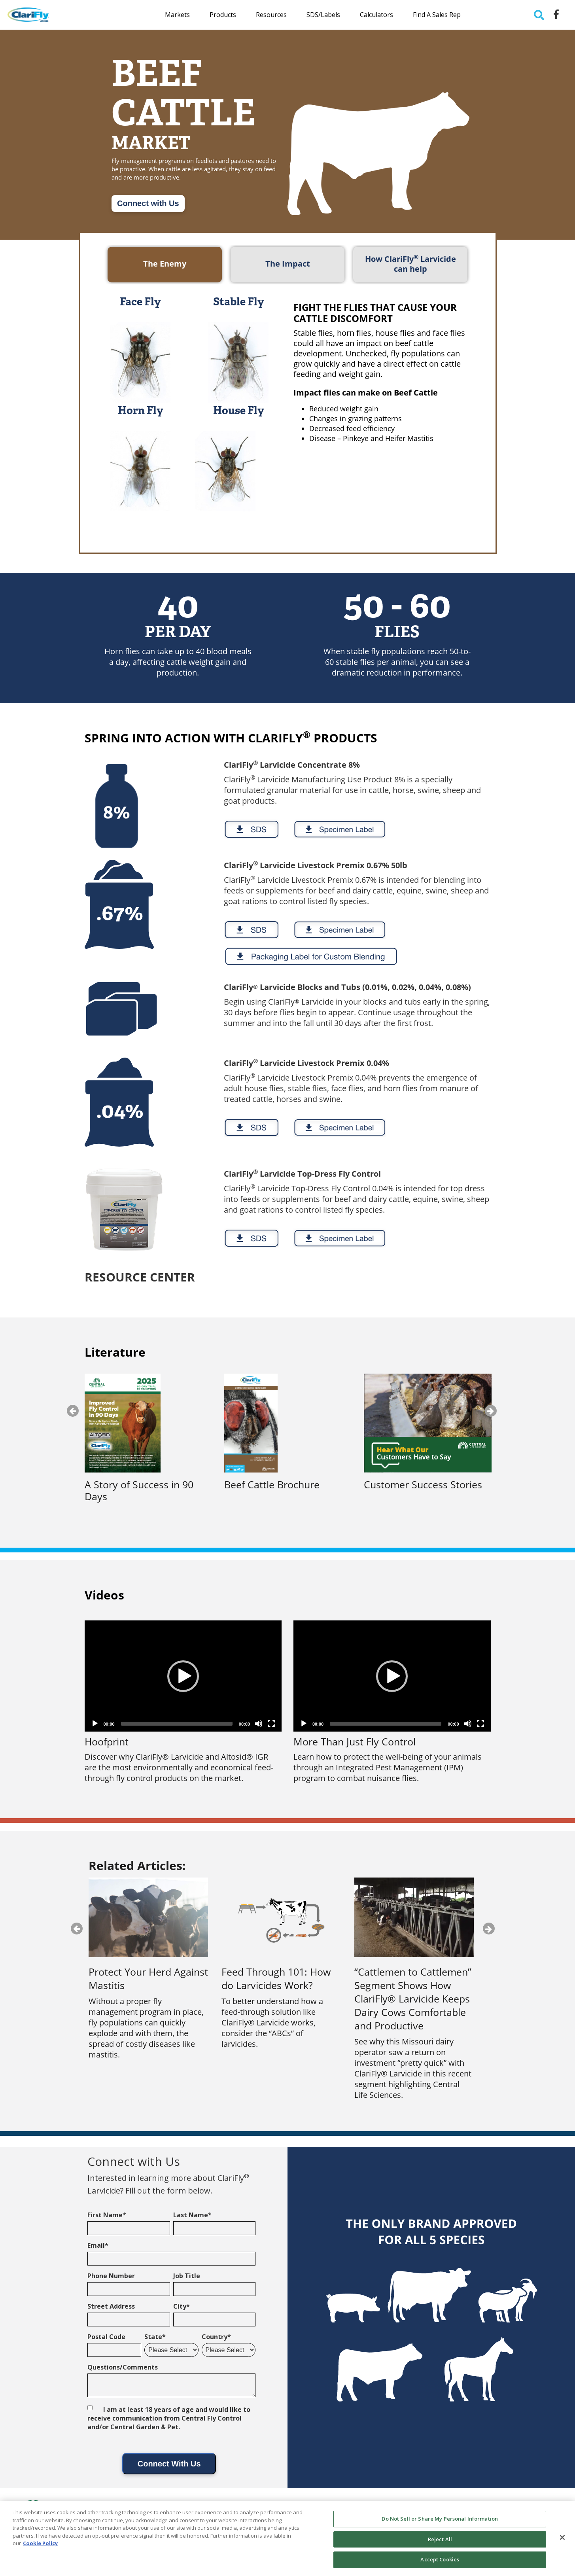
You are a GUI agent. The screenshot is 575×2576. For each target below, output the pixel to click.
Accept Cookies (439, 2559)
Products (223, 14)
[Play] (95, 1724)
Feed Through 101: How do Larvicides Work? (276, 1978)
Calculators (376, 14)
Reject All (440, 2539)
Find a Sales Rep (437, 14)
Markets (177, 14)
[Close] (562, 2537)
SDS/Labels (323, 14)
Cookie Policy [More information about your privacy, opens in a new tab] (40, 2543)
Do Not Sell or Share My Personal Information (440, 2518)
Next (491, 1411)
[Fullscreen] (271, 1724)
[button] (183, 1676)
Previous (73, 1411)
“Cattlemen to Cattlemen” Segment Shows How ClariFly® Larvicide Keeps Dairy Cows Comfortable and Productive (412, 1998)
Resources (271, 14)
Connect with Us (148, 203)
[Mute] (259, 1724)
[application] (183, 1675)
